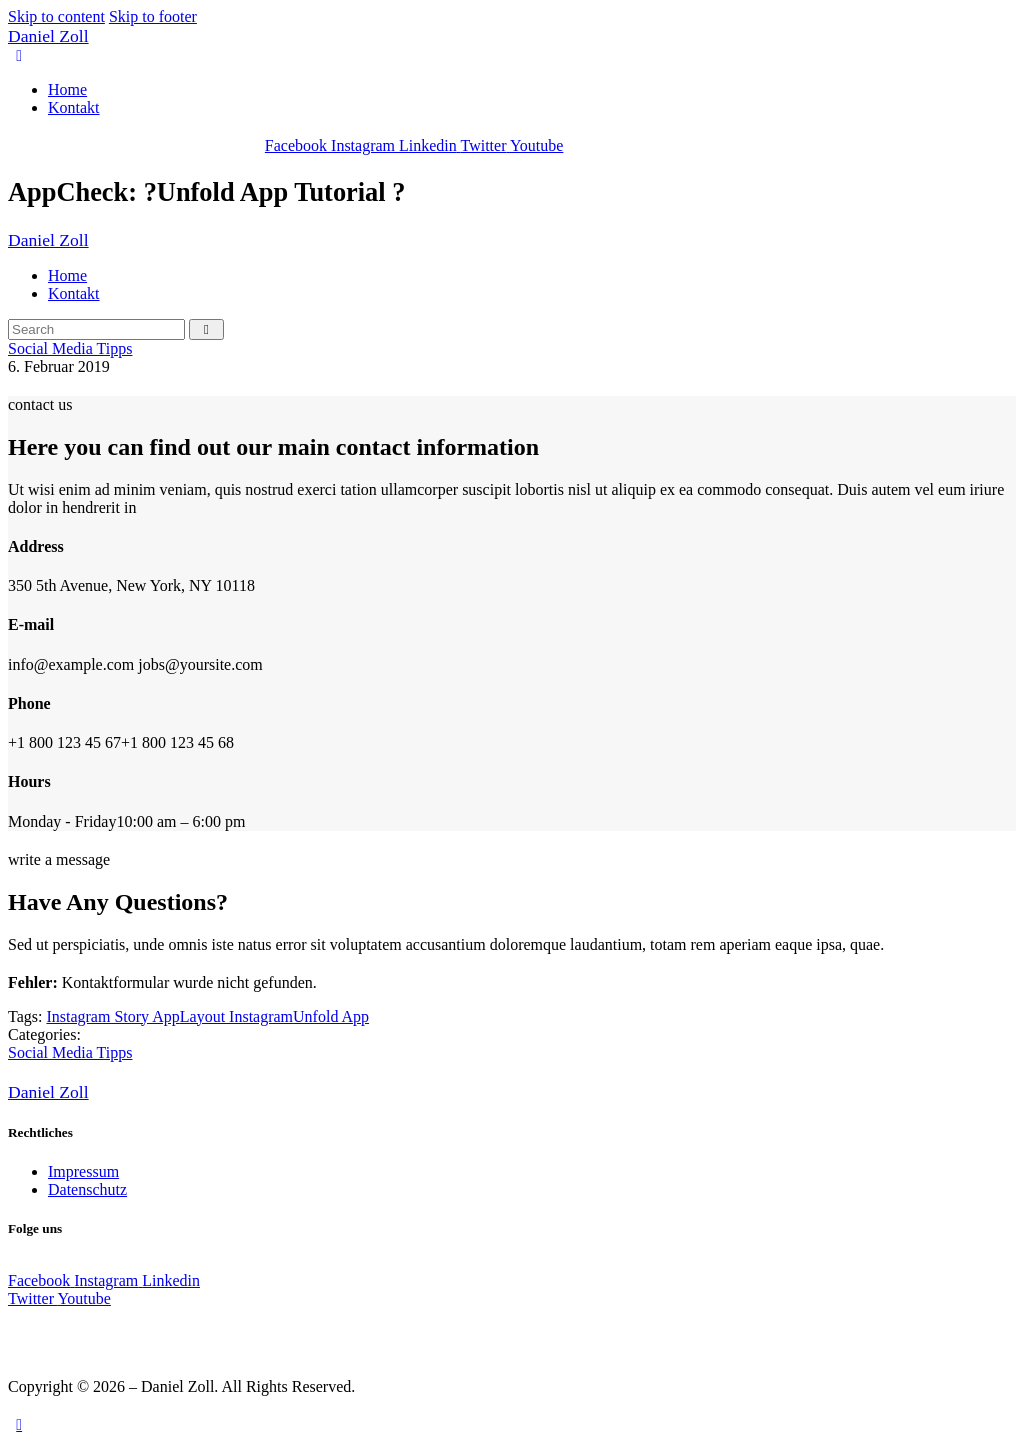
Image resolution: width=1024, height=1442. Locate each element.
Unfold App (331, 1016)
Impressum (83, 1171)
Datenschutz (87, 1189)
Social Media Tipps (70, 348)
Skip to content (56, 16)
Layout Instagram (236, 1016)
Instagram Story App (112, 1016)
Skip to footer (153, 16)
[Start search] (206, 329)
